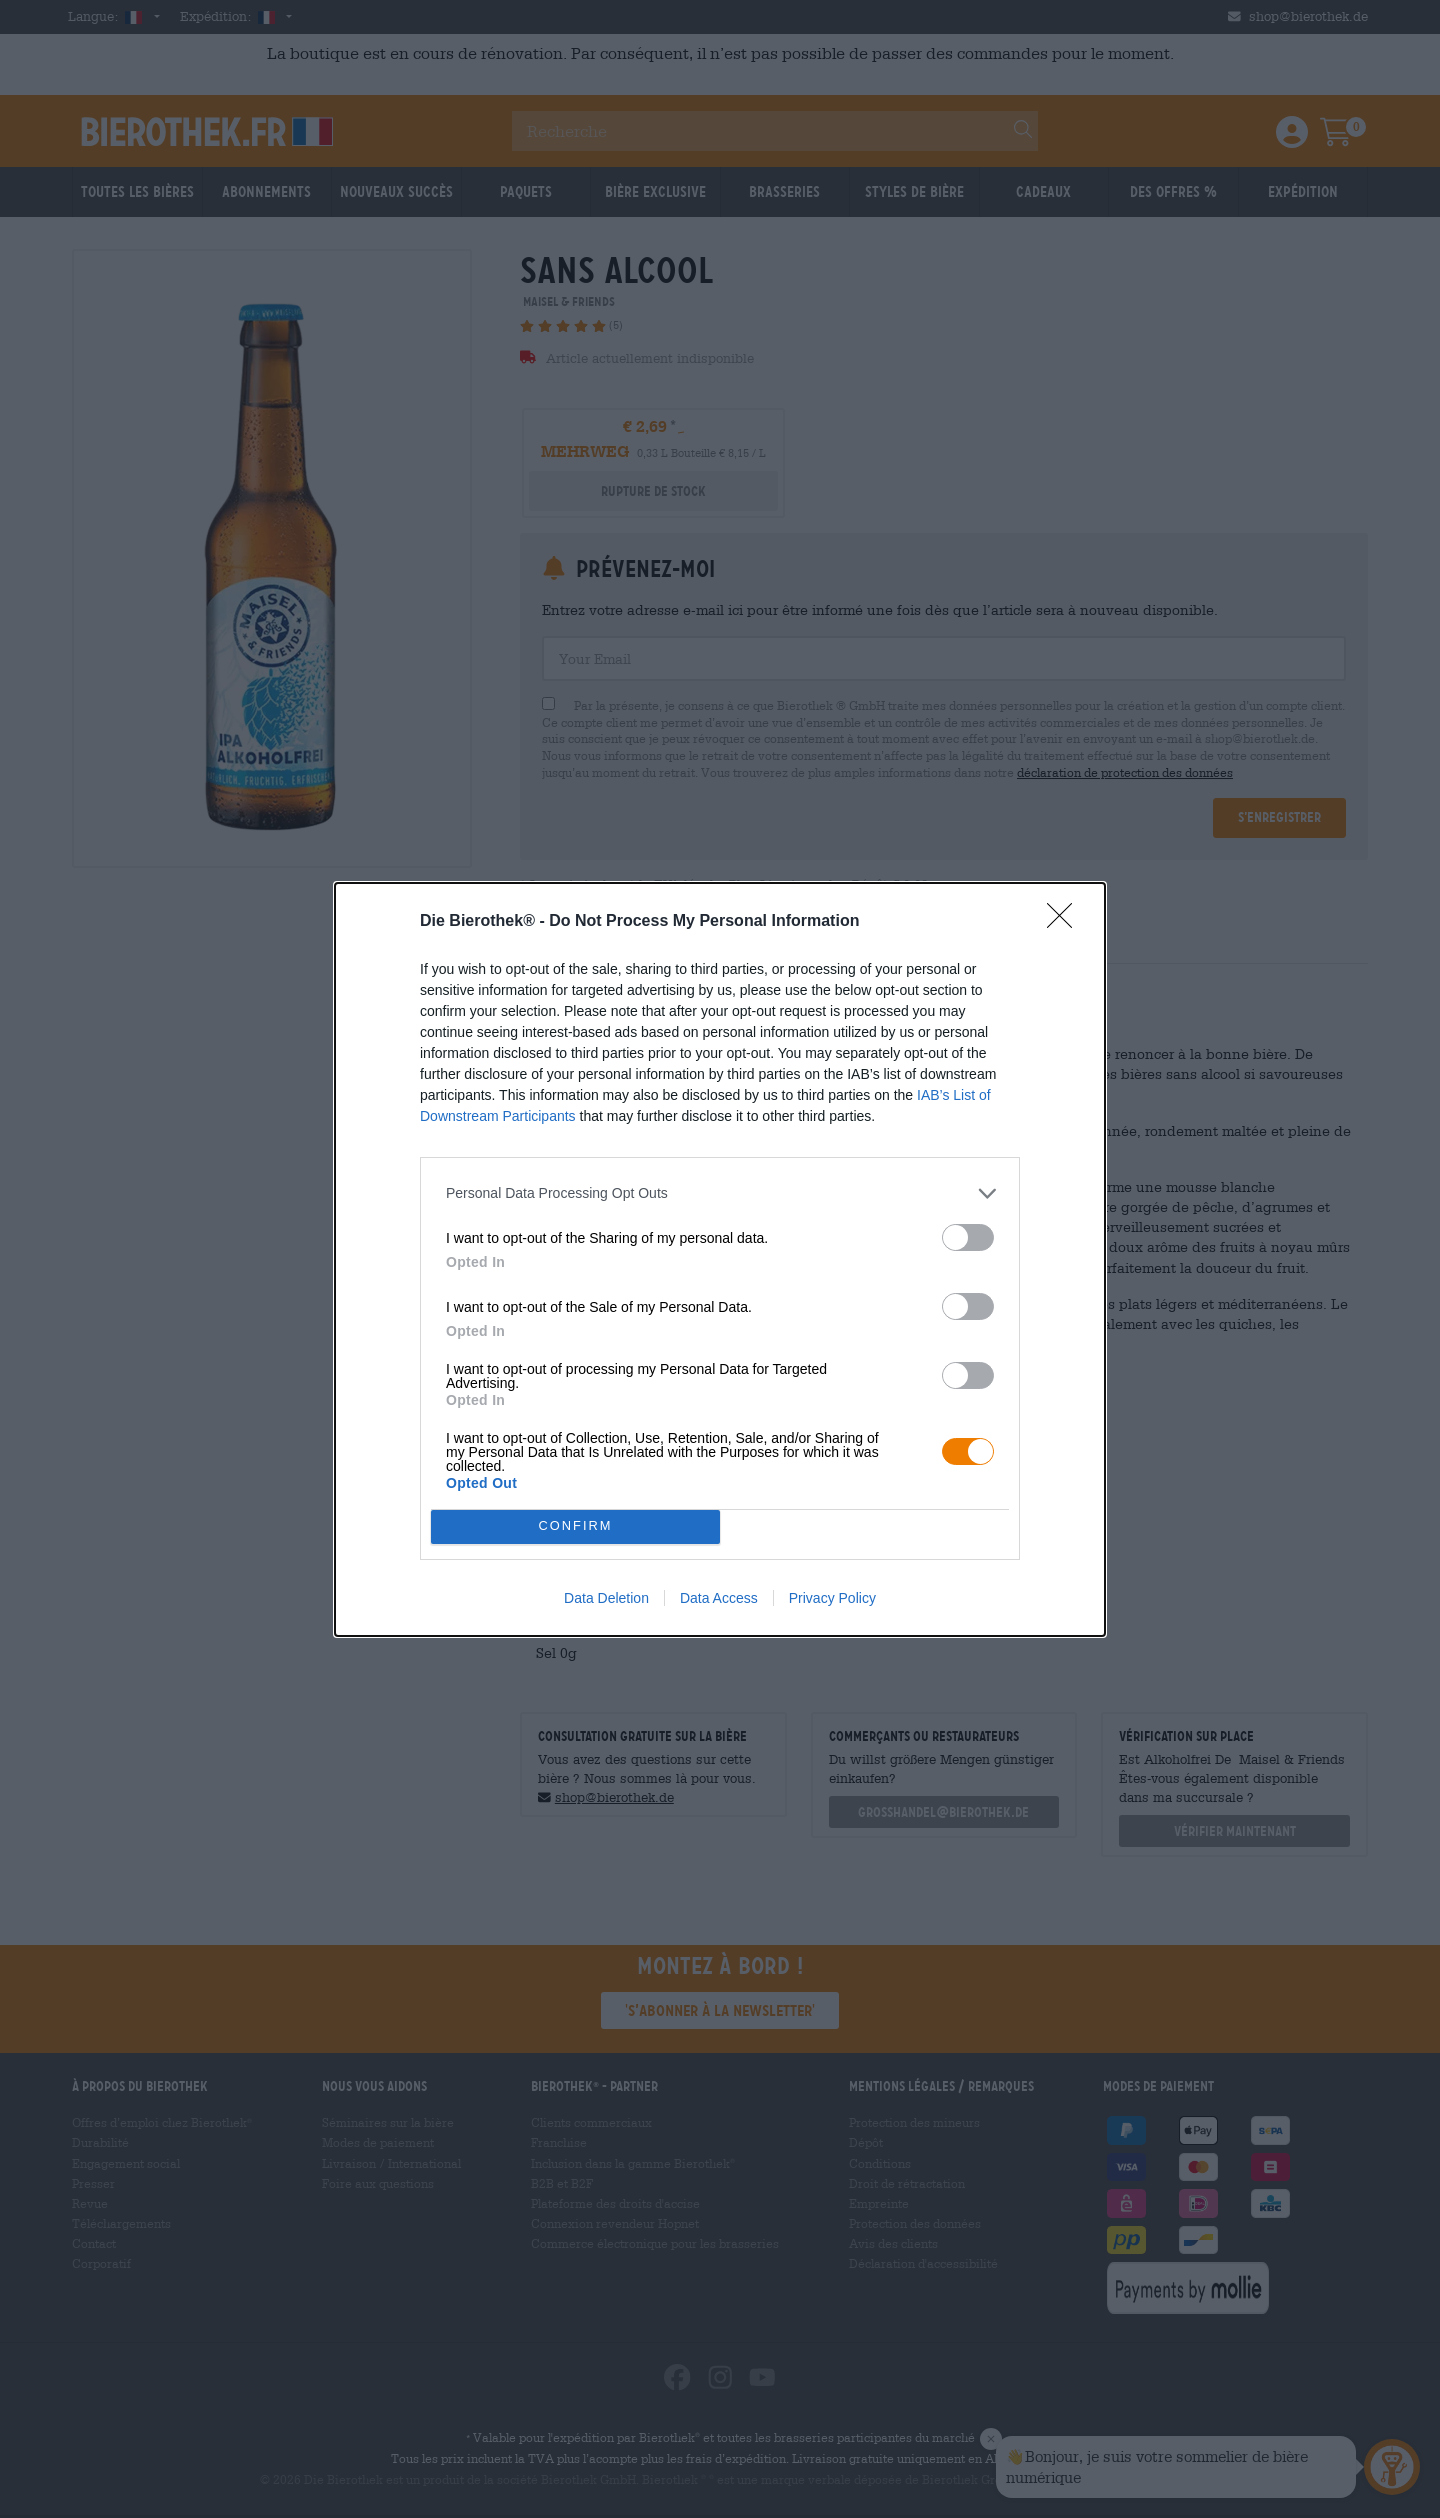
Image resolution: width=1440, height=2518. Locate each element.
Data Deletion (606, 1598)
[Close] (1066, 922)
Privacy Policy (832, 1598)
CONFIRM (575, 1526)
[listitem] (720, 1193)
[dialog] (720, 1259)
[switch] (968, 1237)
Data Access (719, 1598)
